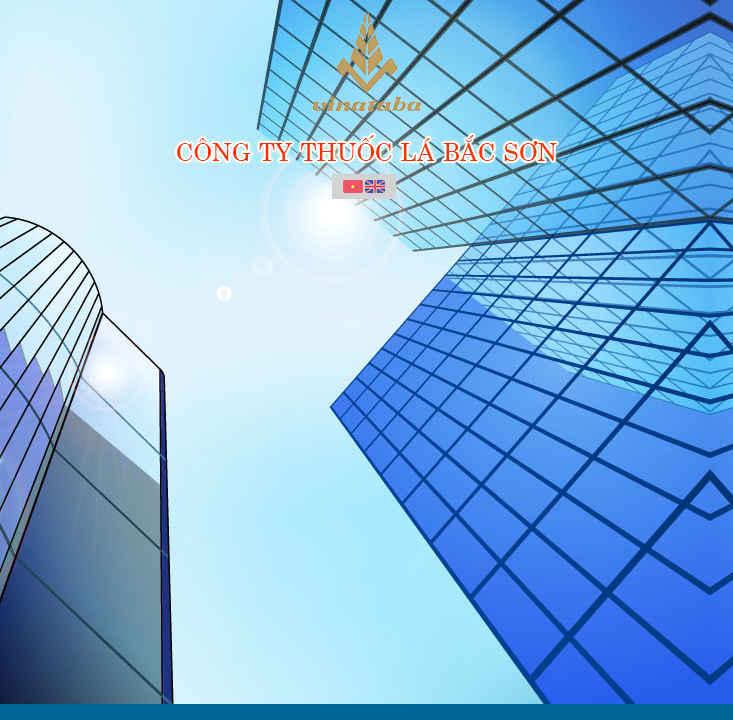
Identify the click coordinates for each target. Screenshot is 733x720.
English (375, 187)
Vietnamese (353, 187)
